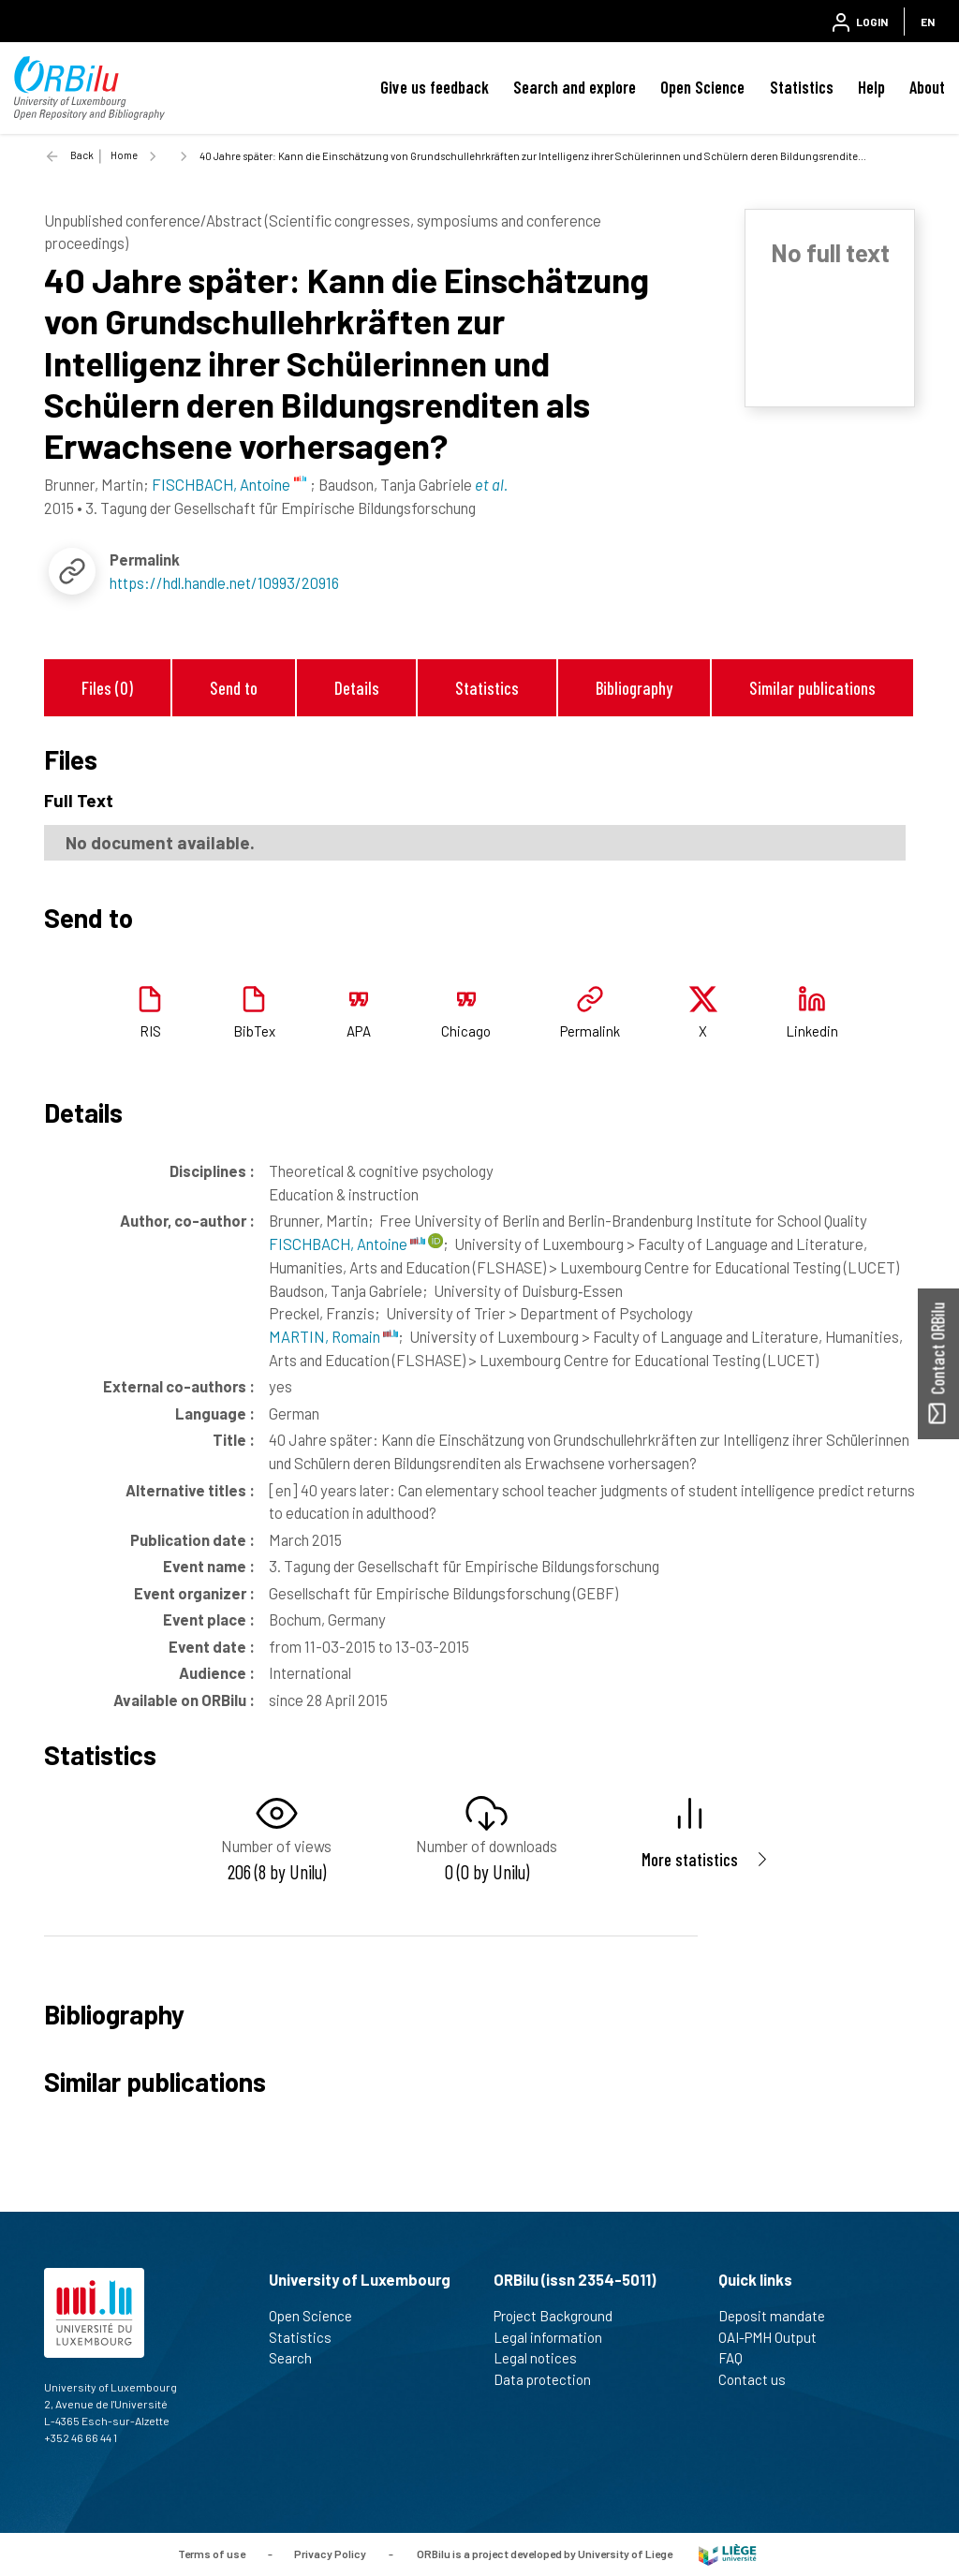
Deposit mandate (779, 2315)
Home (124, 155)
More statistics (690, 1859)
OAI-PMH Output (775, 2337)
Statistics (802, 87)
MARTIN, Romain (333, 1336)
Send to (234, 688)
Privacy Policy (330, 2552)
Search (298, 2357)
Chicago (466, 1031)
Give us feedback (434, 87)
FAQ (738, 2357)
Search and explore (574, 87)
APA (359, 1031)
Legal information (556, 2337)
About (927, 87)
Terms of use (211, 2552)
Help (871, 87)
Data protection (550, 2379)
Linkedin (812, 1031)
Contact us (760, 2379)
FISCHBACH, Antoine (347, 1243)
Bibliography (634, 688)
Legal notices (543, 2357)
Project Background (561, 2315)
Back (82, 155)
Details (356, 688)
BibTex (254, 1031)
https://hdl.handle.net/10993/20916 (224, 582)
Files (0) (107, 688)
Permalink (590, 1031)
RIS (150, 1031)
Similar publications (812, 688)
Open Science (702, 87)
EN (928, 21)
